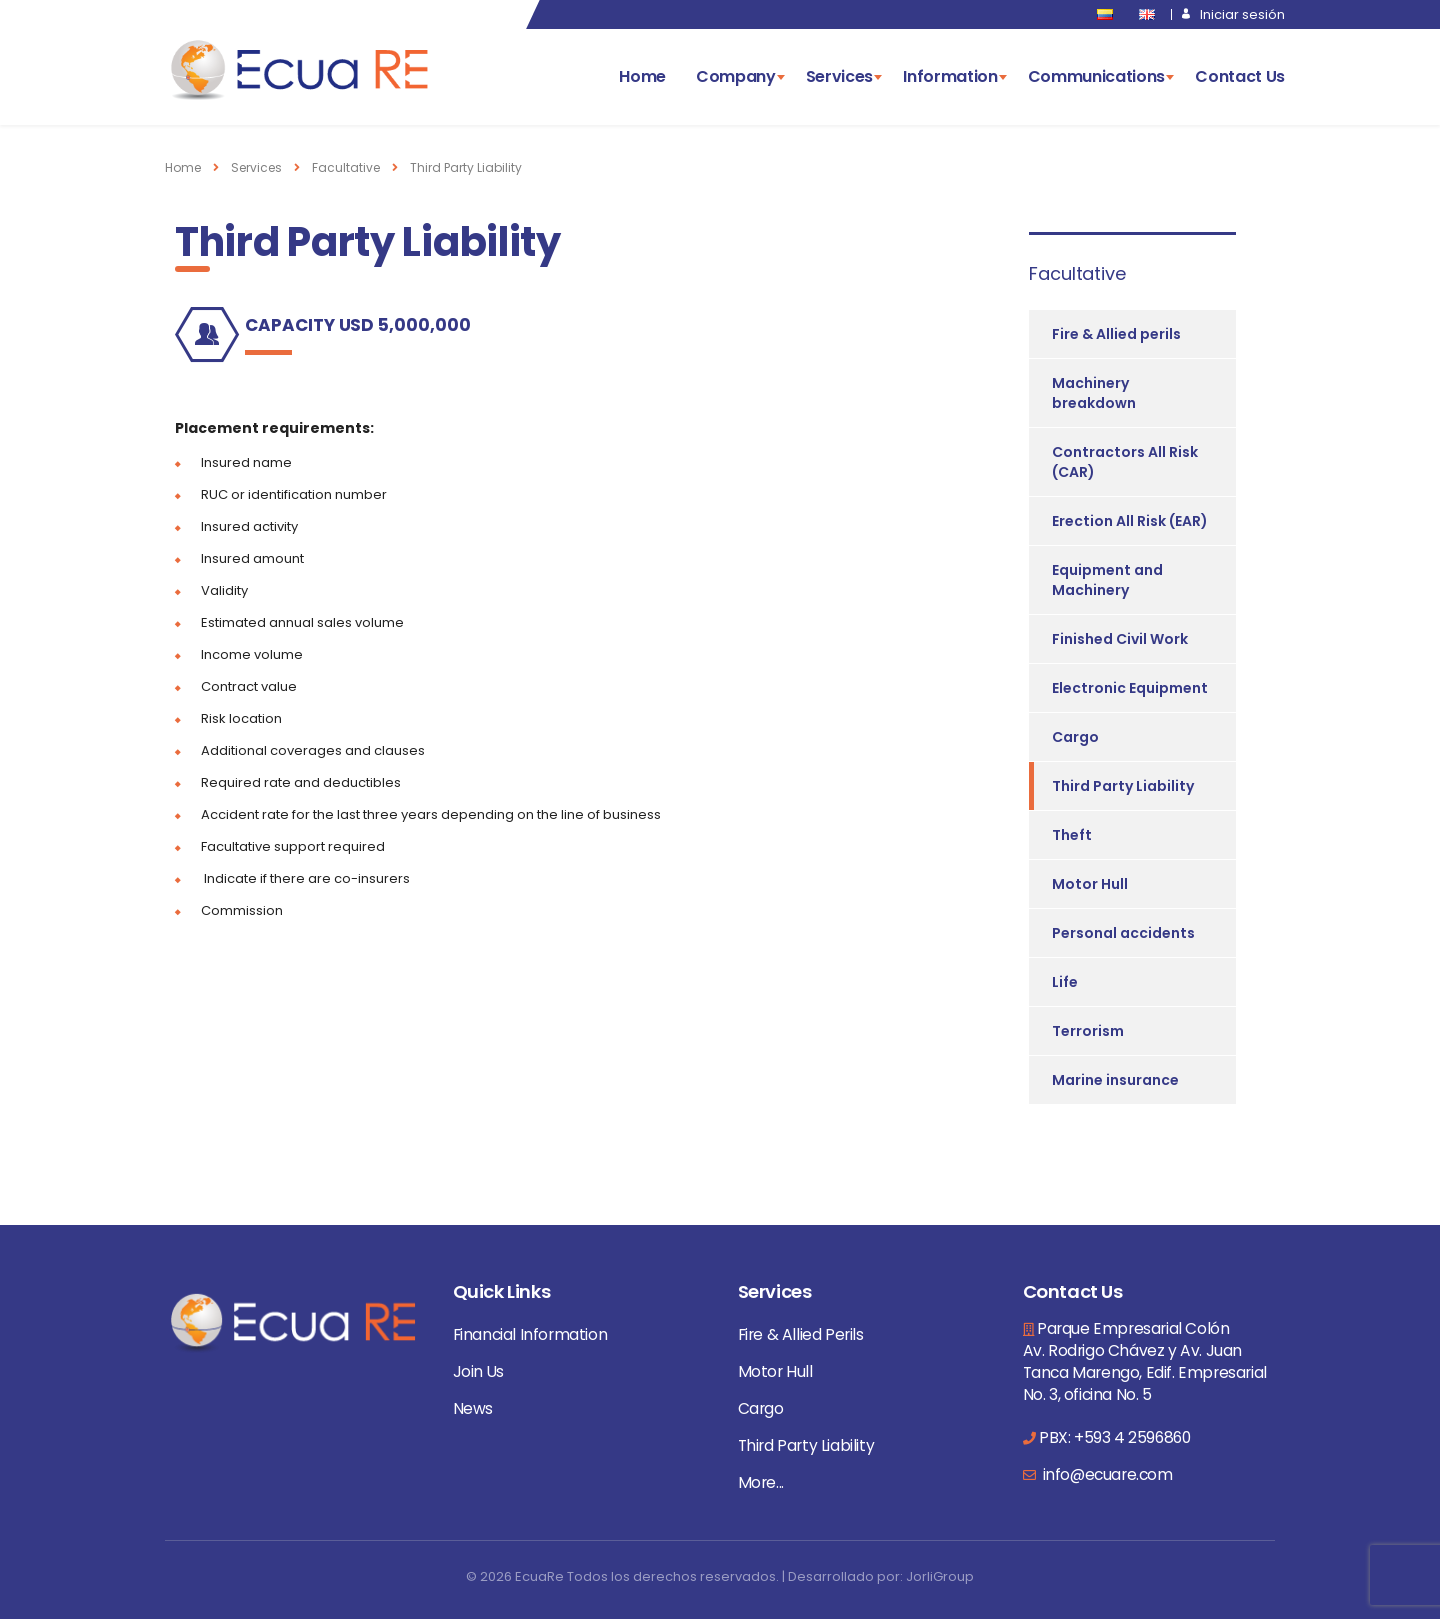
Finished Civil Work (1120, 639)
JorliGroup (940, 1576)
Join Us (478, 1371)
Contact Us (1240, 76)
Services (839, 76)
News (473, 1408)
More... (761, 1482)
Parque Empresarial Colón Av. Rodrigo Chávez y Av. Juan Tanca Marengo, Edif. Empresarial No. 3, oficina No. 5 (1145, 1361)
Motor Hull (1090, 884)
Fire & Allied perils (1116, 334)
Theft (1072, 835)
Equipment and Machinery (1107, 580)
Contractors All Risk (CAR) (1125, 462)
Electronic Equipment (1130, 688)
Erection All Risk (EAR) (1130, 521)
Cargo (1075, 737)
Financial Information (530, 1334)
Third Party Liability (1123, 786)
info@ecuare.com (1106, 1474)
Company (736, 76)
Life (1065, 982)
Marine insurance (1115, 1080)
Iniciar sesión (1242, 14)
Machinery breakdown (1094, 393)
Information (950, 76)
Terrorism (1088, 1031)
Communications (1097, 76)
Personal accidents (1123, 933)
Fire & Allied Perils (801, 1334)
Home (642, 76)
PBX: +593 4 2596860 (1114, 1437)
